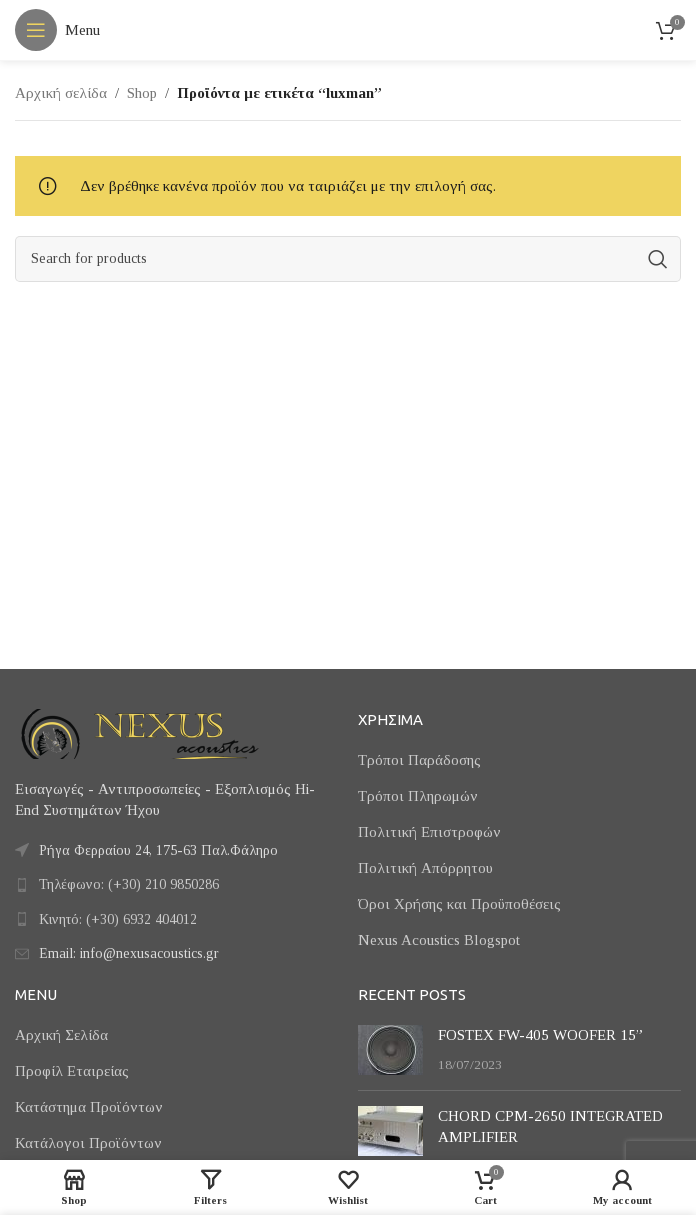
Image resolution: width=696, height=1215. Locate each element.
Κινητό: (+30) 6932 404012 (118, 919)
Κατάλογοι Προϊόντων (88, 1143)
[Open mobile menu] (57, 30)
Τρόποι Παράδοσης (419, 760)
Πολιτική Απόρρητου (425, 868)
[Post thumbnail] (390, 1050)
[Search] (348, 259)
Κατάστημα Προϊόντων (89, 1107)
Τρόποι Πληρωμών (418, 796)
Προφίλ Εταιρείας (72, 1071)
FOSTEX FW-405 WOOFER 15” (540, 1035)
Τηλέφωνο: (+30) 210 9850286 (129, 884)
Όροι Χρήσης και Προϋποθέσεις (459, 904)
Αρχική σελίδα (61, 93)
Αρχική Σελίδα (61, 1035)
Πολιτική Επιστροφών (429, 832)
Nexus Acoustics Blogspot (439, 940)
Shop (142, 93)
